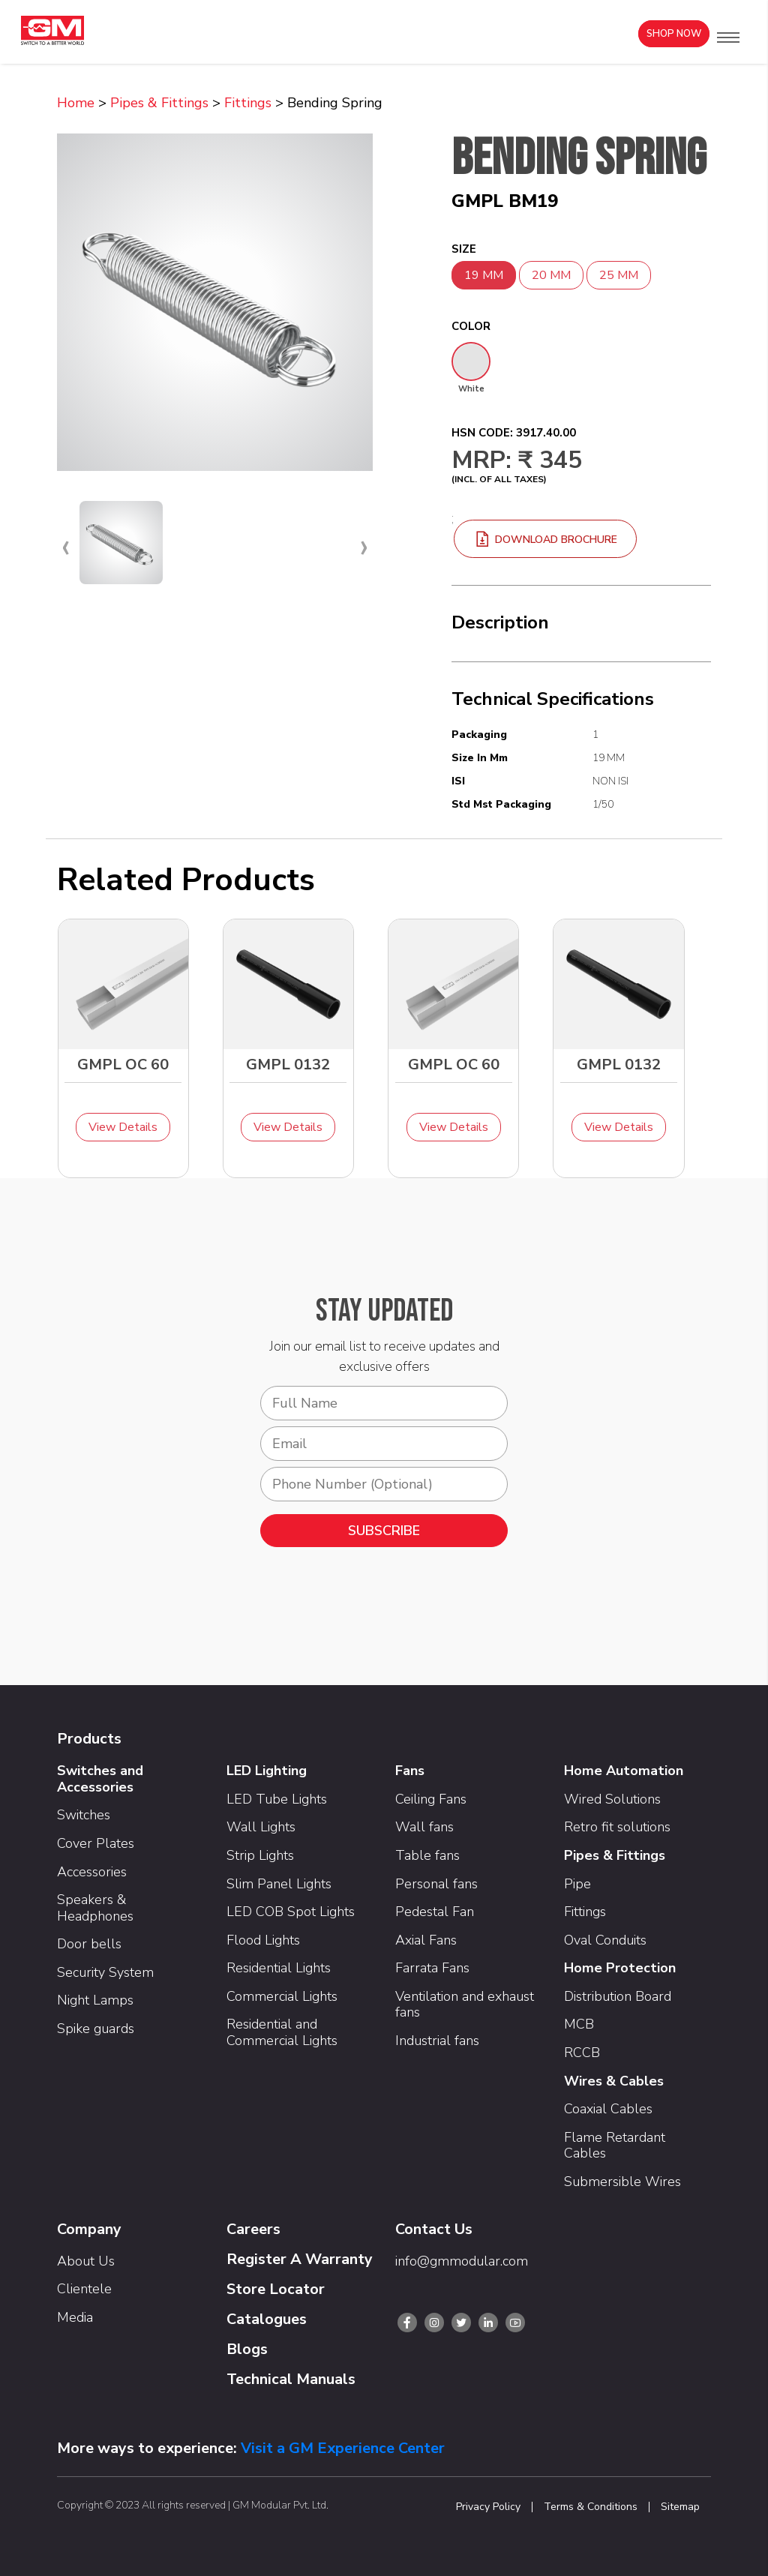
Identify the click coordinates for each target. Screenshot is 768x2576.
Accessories (92, 1872)
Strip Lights (260, 1855)
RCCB (582, 2053)
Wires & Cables (614, 2081)
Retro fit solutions (617, 1827)
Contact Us (433, 2229)
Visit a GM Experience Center (343, 2448)
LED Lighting (266, 1771)
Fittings (248, 103)
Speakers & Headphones (95, 1908)
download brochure (545, 539)
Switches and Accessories (100, 1779)
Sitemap (680, 2507)
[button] (728, 37)
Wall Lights (261, 1827)
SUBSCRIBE (384, 1531)
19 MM (483, 275)
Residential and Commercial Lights (282, 2032)
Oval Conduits (605, 1940)
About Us (86, 2261)
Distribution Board (617, 1996)
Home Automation (623, 1771)
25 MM (618, 275)
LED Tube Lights (276, 1799)
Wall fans (424, 1827)
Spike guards (95, 2029)
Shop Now (673, 33)
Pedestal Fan (434, 1912)
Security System (105, 1972)
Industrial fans (437, 2041)
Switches (83, 1815)
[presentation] (65, 546)
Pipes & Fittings (159, 103)
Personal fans (436, 1884)
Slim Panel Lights (279, 1884)
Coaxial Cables (608, 2109)
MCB (579, 2024)
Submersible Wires (622, 2182)
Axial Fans (426, 1940)
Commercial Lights (282, 1996)
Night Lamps (95, 2000)
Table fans (427, 1855)
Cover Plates (95, 1843)
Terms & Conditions (591, 2507)
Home (75, 103)
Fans (409, 1771)
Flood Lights (263, 1940)
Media (75, 2317)
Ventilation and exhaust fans (464, 2004)
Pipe (577, 1884)
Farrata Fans (432, 1968)
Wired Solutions (612, 1799)
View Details (123, 1127)
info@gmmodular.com (461, 2261)
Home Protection (620, 1968)
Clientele (84, 2289)
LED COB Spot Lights (290, 1912)
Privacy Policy (488, 2507)
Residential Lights (278, 1968)
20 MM (551, 275)
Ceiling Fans (430, 1799)
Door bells (89, 1944)
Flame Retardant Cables (614, 2145)
